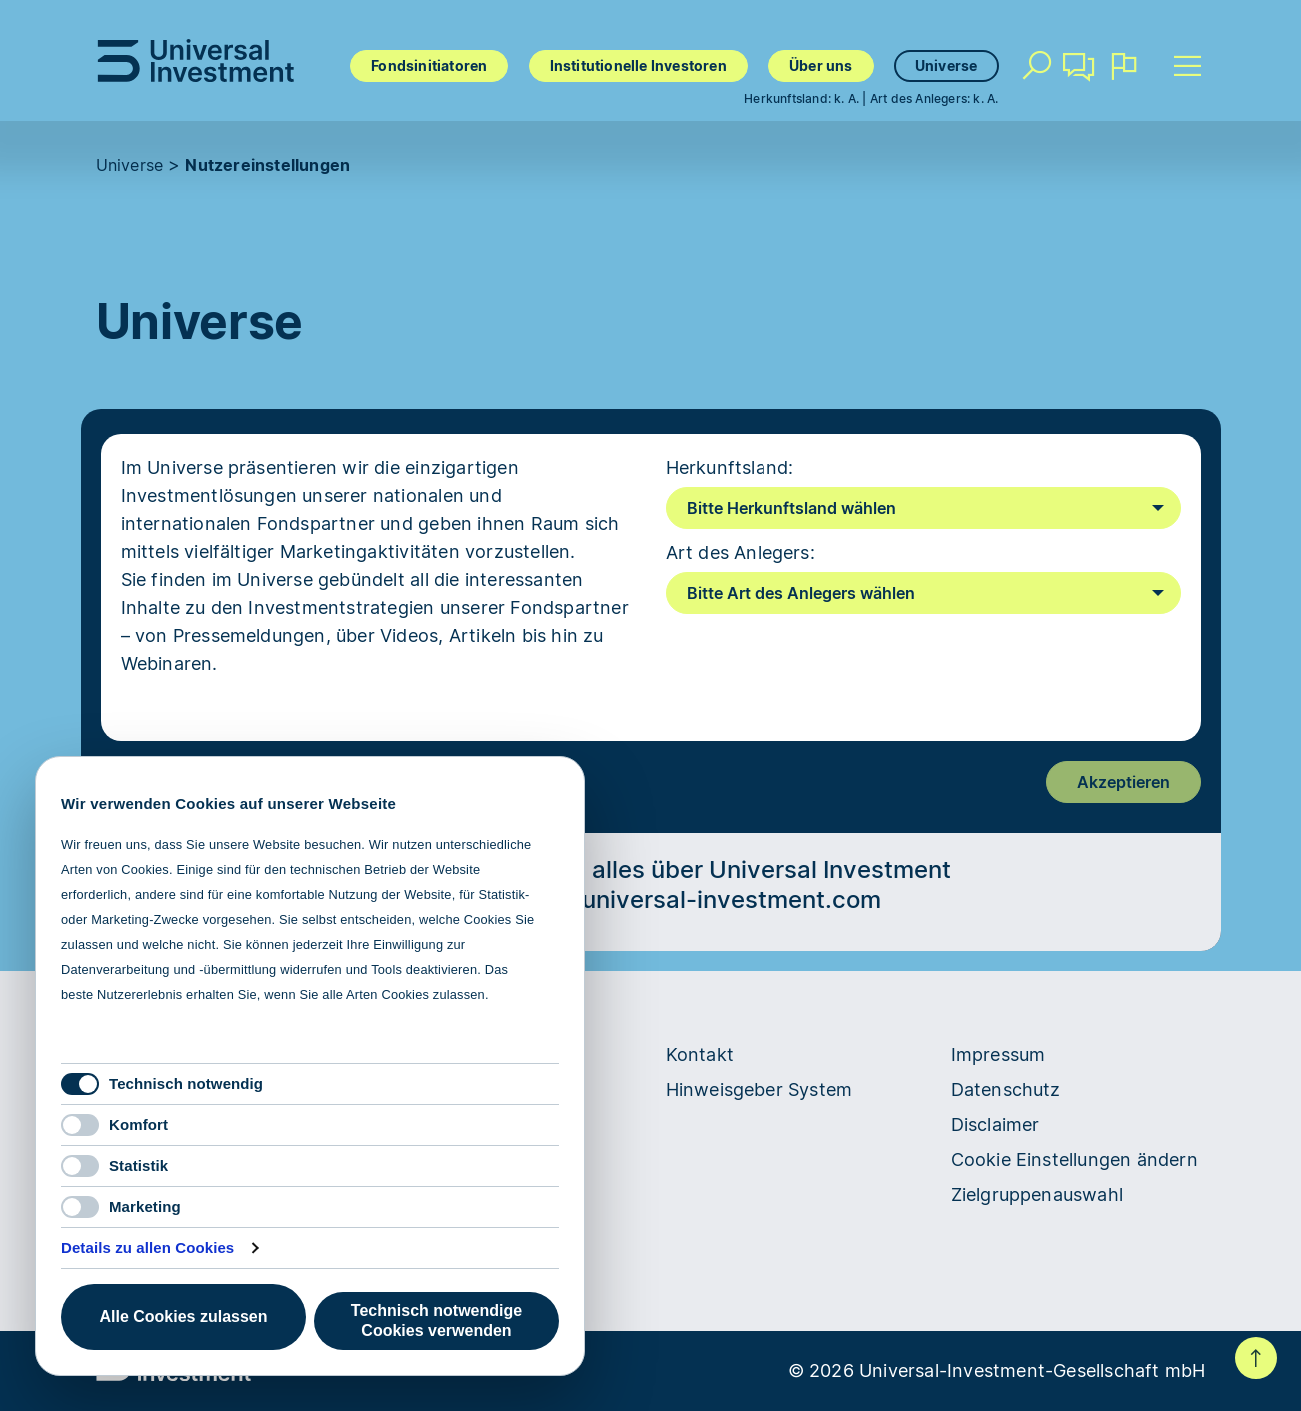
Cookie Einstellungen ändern (1074, 1159)
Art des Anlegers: (740, 552)
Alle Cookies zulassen (183, 1316)
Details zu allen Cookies (147, 1247)
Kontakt (1080, 74)
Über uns (821, 65)
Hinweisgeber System (759, 1089)
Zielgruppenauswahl (1037, 1194)
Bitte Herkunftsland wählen (791, 508)
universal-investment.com (731, 899)
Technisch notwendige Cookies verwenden (436, 1320)
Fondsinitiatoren (429, 65)
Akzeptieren (1123, 782)
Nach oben (1256, 1358)
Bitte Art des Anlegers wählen (801, 593)
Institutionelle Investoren (638, 65)
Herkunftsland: (730, 467)
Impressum (998, 1054)
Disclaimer (995, 1124)
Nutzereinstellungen (267, 165)
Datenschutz (1006, 1089)
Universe (946, 65)
